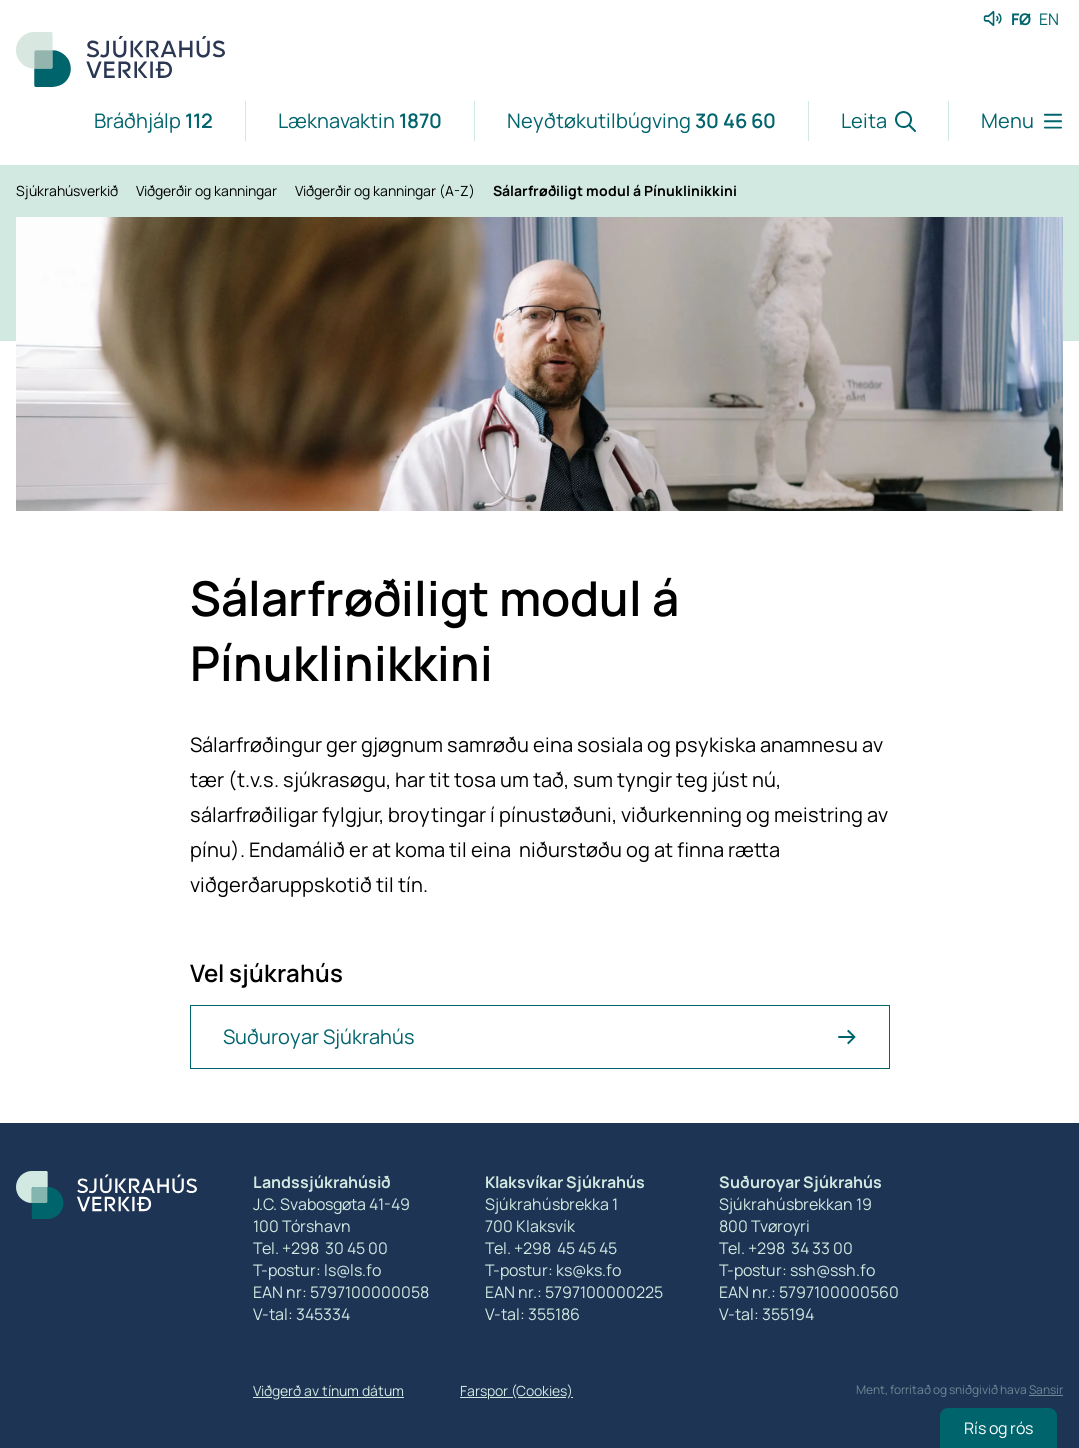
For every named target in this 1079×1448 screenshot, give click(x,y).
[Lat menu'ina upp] (1005, 121)
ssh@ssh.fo (832, 1270)
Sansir (1046, 1389)
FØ (1021, 19)
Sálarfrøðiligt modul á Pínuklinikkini (615, 190)
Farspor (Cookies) (516, 1390)
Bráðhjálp (153, 120)
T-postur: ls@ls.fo (317, 1270)
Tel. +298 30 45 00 (320, 1248)
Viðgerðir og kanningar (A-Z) (386, 190)
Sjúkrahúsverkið (68, 190)
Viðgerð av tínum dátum (328, 1390)
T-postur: (754, 1270)
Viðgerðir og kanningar (208, 190)
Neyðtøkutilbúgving (641, 120)
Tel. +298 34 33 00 (786, 1248)
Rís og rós (998, 1428)
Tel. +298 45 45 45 (551, 1248)
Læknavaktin (360, 120)
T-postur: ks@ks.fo (553, 1270)
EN (1049, 19)
